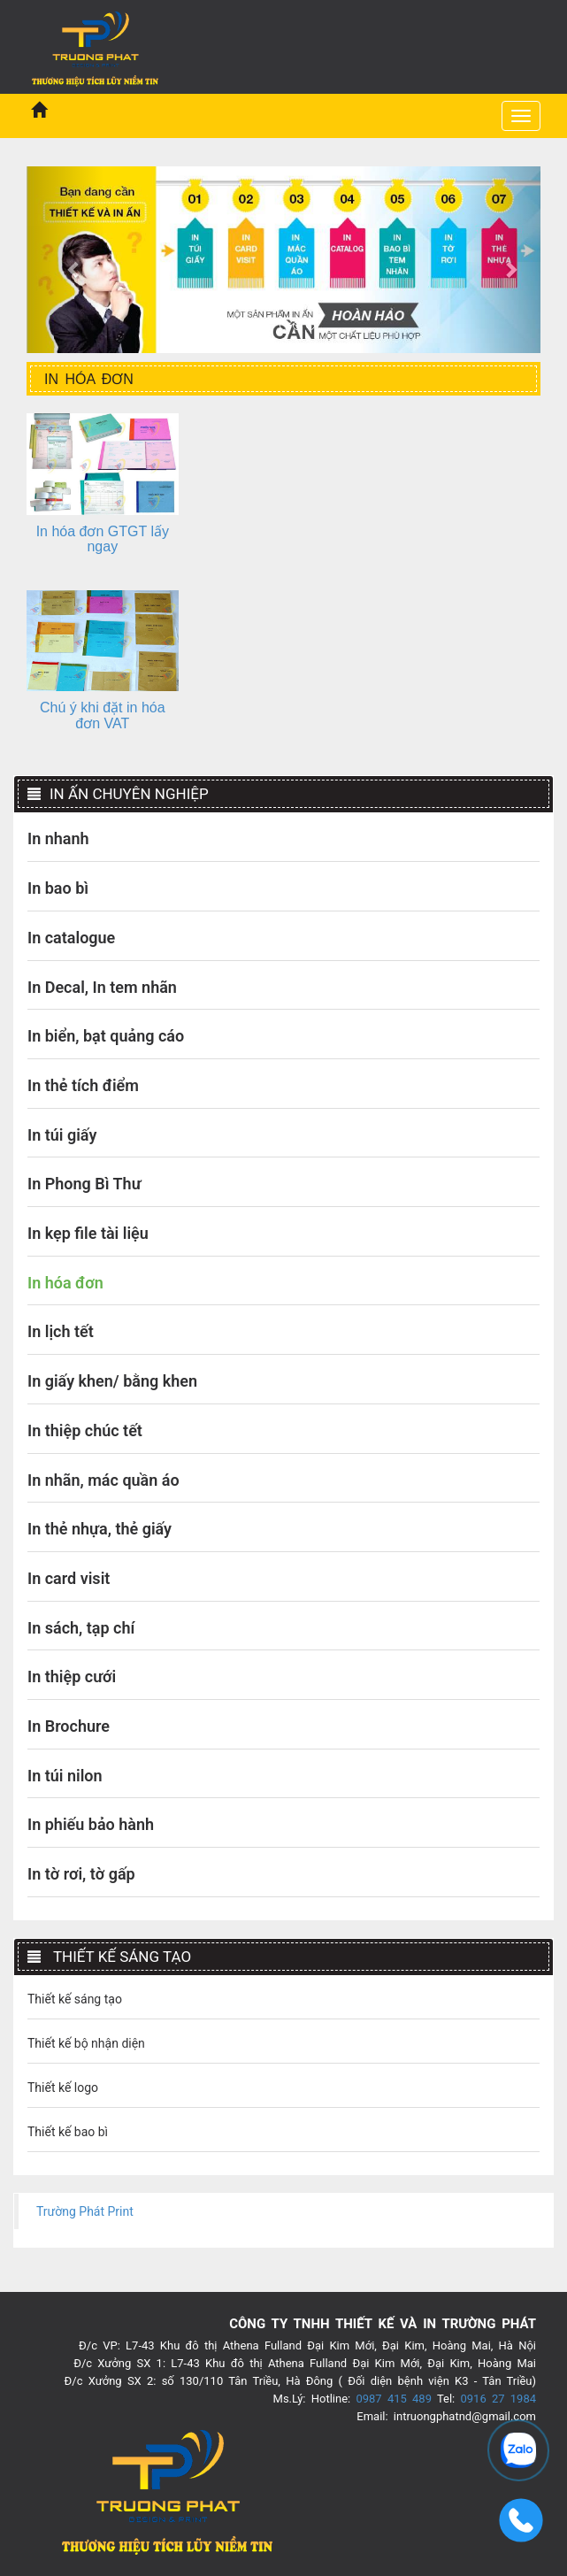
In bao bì (57, 888)
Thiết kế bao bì (67, 2132)
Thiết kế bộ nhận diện (86, 2043)
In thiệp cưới (71, 1676)
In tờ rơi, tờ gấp (81, 1874)
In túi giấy (61, 1135)
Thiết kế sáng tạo (74, 1999)
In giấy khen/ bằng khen (112, 1381)
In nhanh (58, 838)
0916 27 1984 (498, 2398)
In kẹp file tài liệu (88, 1233)
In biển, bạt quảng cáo (105, 1036)
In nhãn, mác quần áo (103, 1480)
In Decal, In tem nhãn (102, 987)
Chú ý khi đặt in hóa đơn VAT (102, 715)
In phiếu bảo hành (90, 1824)
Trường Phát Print (85, 2211)
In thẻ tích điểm (83, 1085)
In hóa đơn (65, 1282)
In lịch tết (60, 1331)
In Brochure (68, 1726)
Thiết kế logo (62, 2087)
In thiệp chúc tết (84, 1430)
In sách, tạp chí (80, 1628)
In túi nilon (65, 1775)
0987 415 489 (394, 2398)
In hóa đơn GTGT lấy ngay (102, 539)
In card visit (68, 1578)
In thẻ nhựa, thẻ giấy (99, 1528)
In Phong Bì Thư (84, 1183)
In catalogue (71, 937)
